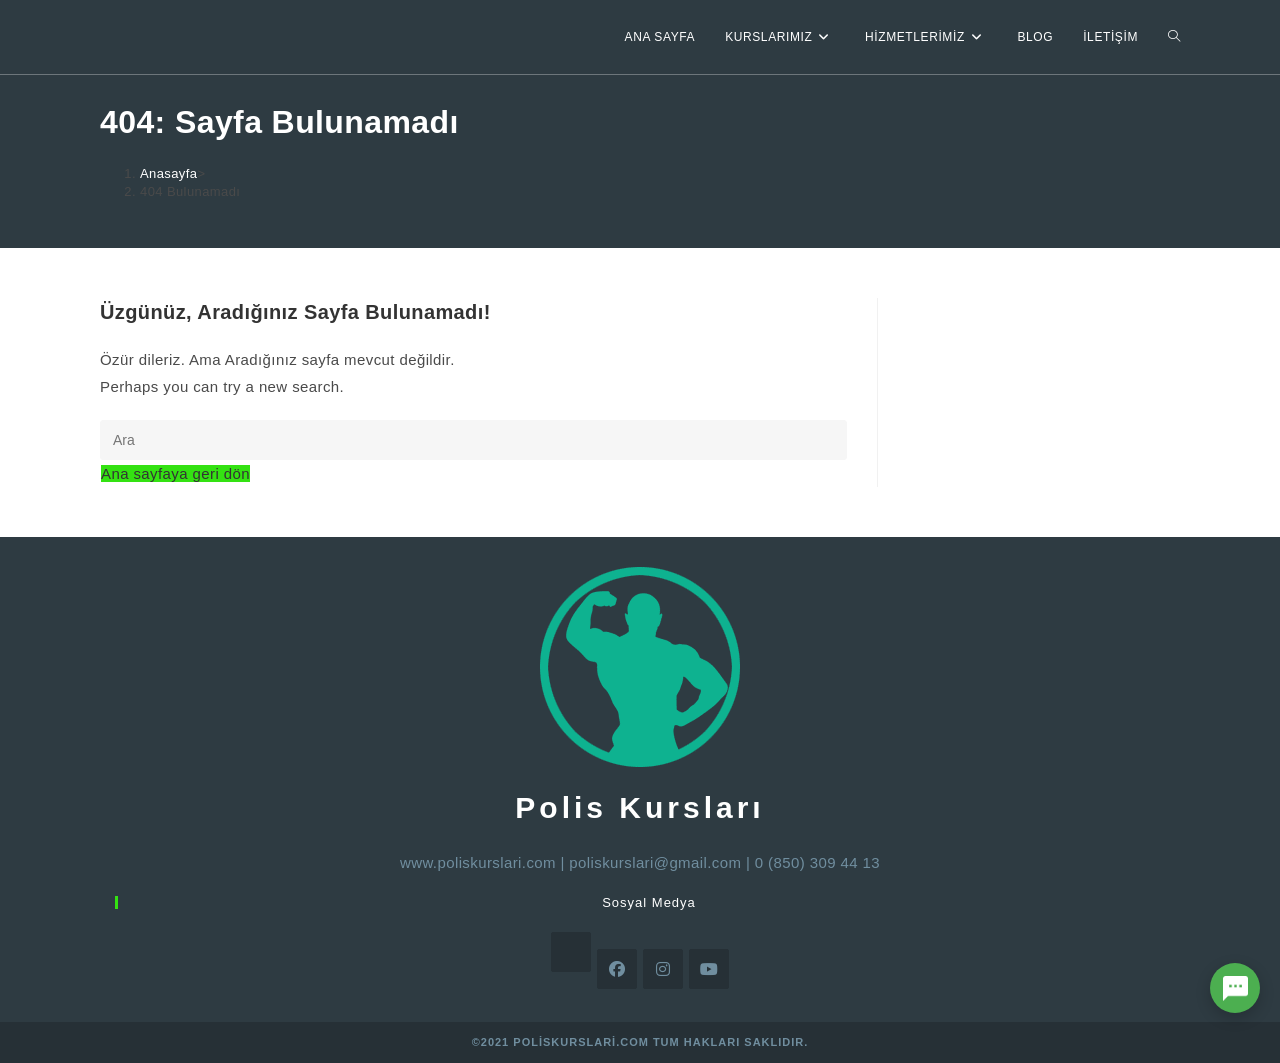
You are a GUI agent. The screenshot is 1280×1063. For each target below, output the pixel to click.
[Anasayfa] (168, 173)
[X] (571, 952)
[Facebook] (617, 969)
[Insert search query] (473, 440)
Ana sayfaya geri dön (175, 473)
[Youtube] (709, 969)
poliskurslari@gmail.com (655, 862)
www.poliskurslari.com (478, 862)
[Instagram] (663, 969)
